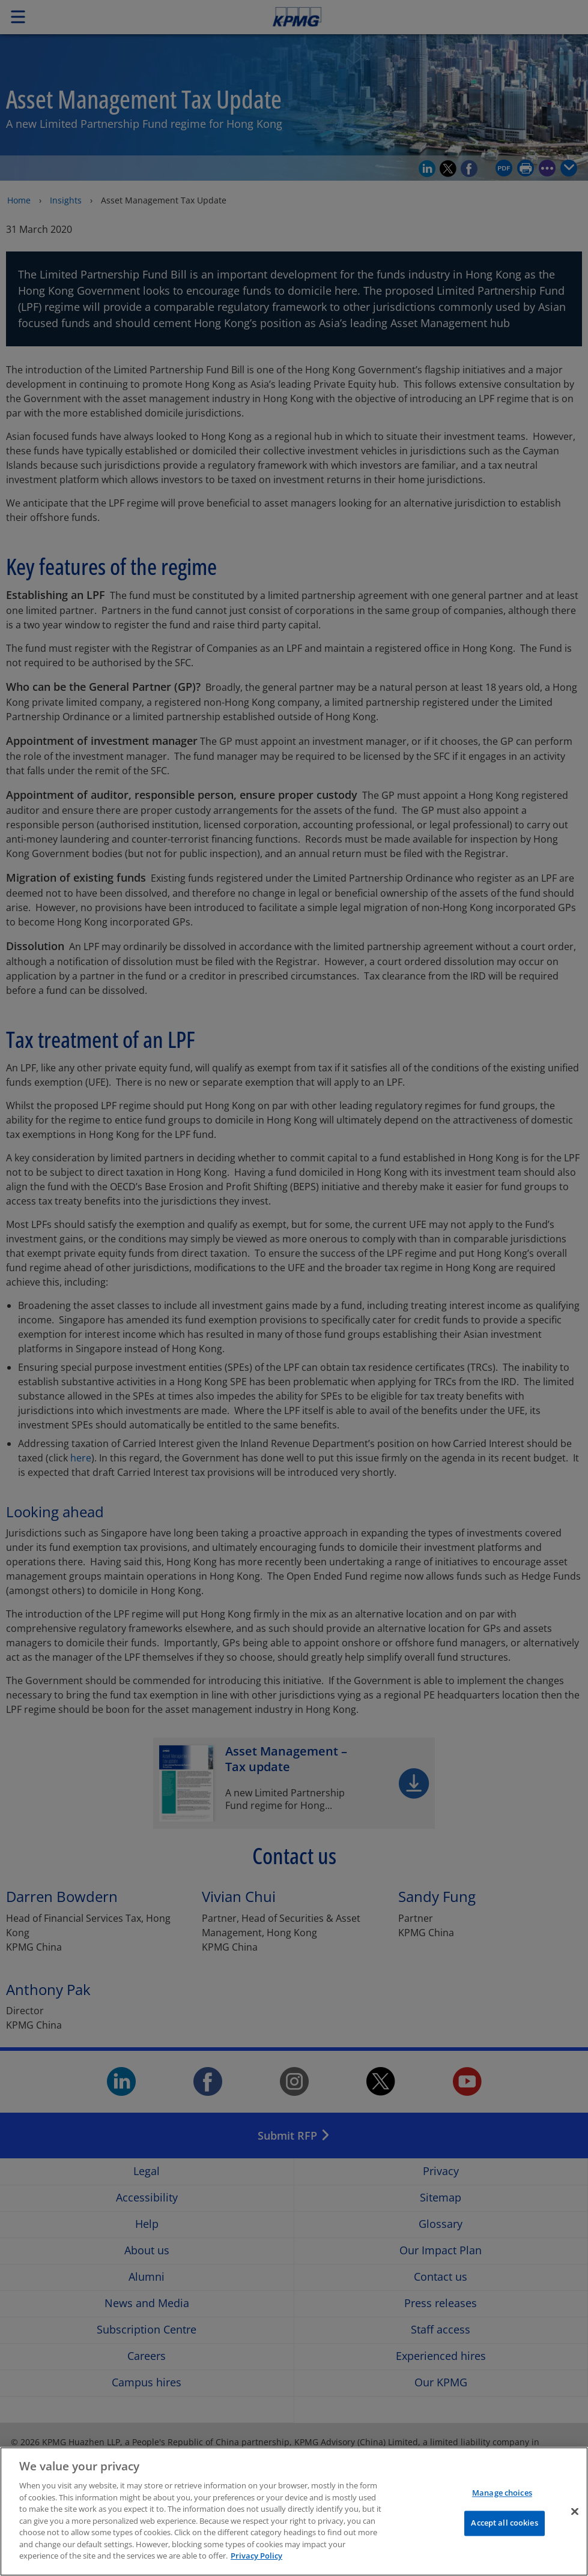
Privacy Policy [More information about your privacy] (256, 2565)
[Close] (575, 2521)
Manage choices (502, 2502)
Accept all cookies (504, 2532)
